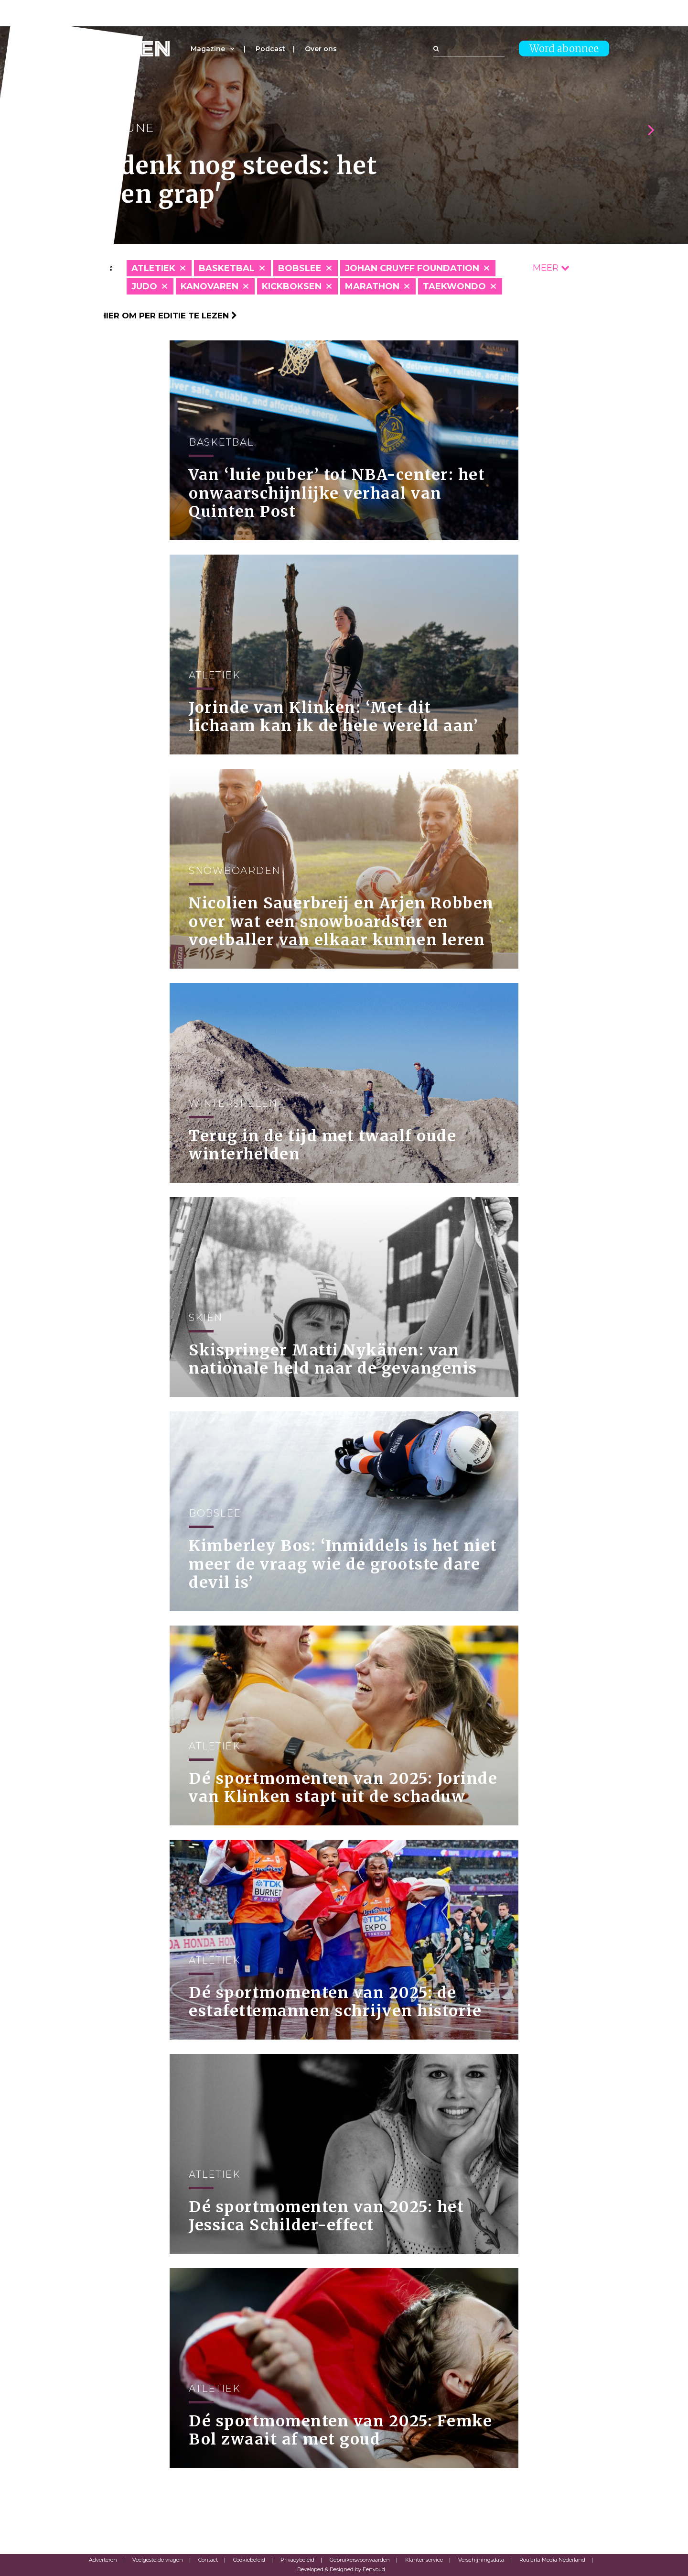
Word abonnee (564, 49)
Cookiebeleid (249, 2559)
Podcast (270, 48)
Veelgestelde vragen (157, 2559)
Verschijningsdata (481, 2559)
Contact (208, 2559)
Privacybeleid (297, 2559)
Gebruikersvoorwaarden (360, 2559)
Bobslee (300, 268)
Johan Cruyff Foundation (412, 268)
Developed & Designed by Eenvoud (341, 2569)
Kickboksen (292, 286)
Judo (144, 286)
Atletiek (153, 268)
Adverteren (103, 2559)
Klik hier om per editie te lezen (158, 315)
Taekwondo (454, 286)
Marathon (372, 286)
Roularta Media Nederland (552, 2559)
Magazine (208, 48)
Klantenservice (424, 2559)
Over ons (321, 48)
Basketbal (227, 268)
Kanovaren (209, 286)
